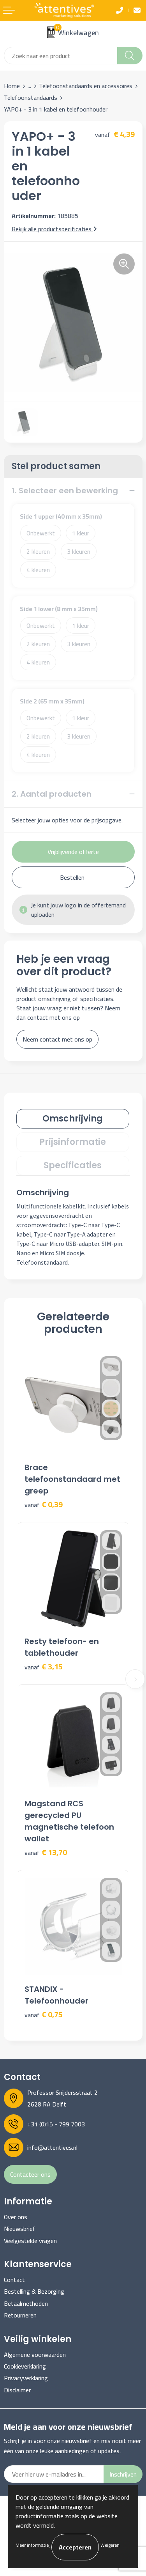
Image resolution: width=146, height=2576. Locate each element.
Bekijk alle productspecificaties (54, 229)
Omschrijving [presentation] (72, 1119)
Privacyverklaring (26, 2378)
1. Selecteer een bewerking (65, 490)
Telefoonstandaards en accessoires (85, 86)
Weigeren (110, 2545)
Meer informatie (32, 2545)
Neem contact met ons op (57, 1039)
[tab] (72, 1119)
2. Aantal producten (51, 794)
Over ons (15, 2217)
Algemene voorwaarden (35, 2354)
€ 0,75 (44, 2014)
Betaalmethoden (26, 2303)
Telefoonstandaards (30, 97)
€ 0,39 (44, 1504)
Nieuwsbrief (19, 2228)
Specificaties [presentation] (73, 1165)
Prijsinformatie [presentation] (72, 1142)
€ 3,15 (44, 1667)
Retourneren (20, 2315)
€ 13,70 (46, 1852)
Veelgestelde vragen (30, 2240)
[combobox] (61, 55)
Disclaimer (17, 2390)
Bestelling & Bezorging (34, 2291)
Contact (14, 2279)
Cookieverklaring (25, 2366)
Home (12, 86)
